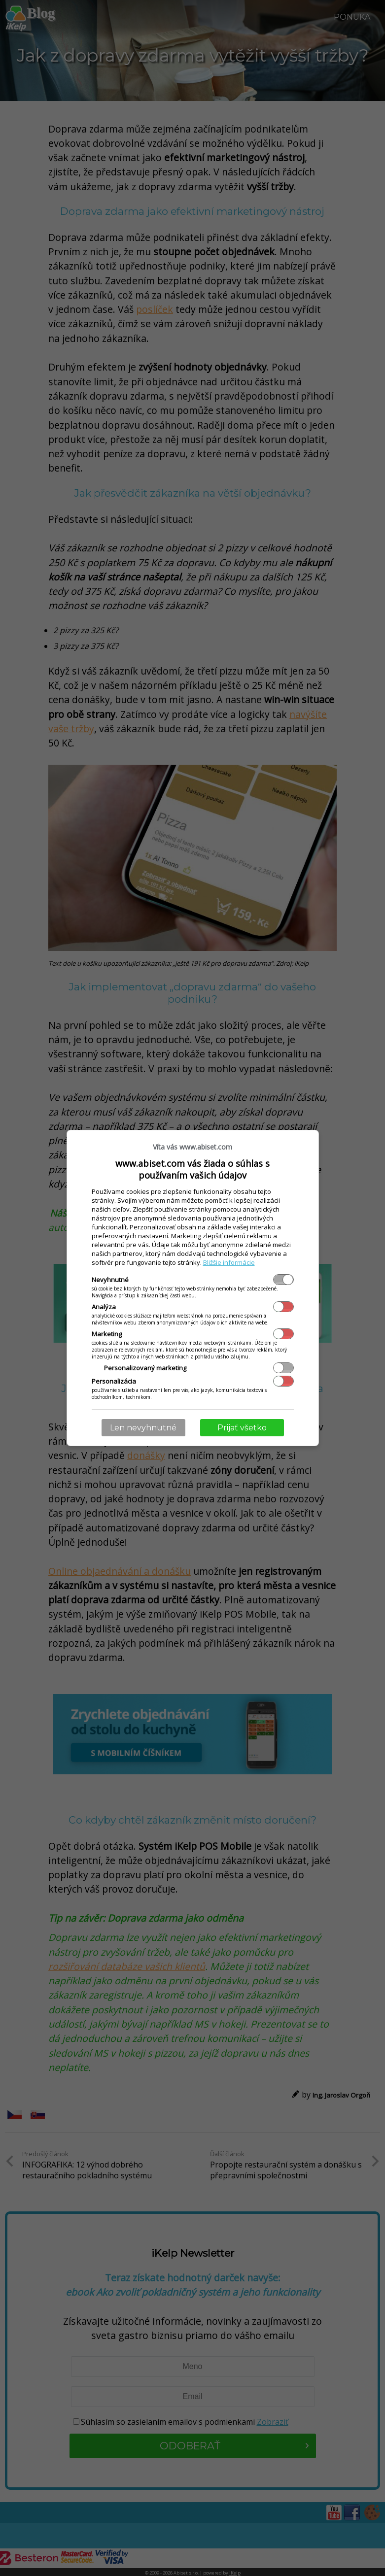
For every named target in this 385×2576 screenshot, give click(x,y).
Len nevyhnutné (143, 1427)
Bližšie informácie (229, 1262)
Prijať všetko (242, 1427)
